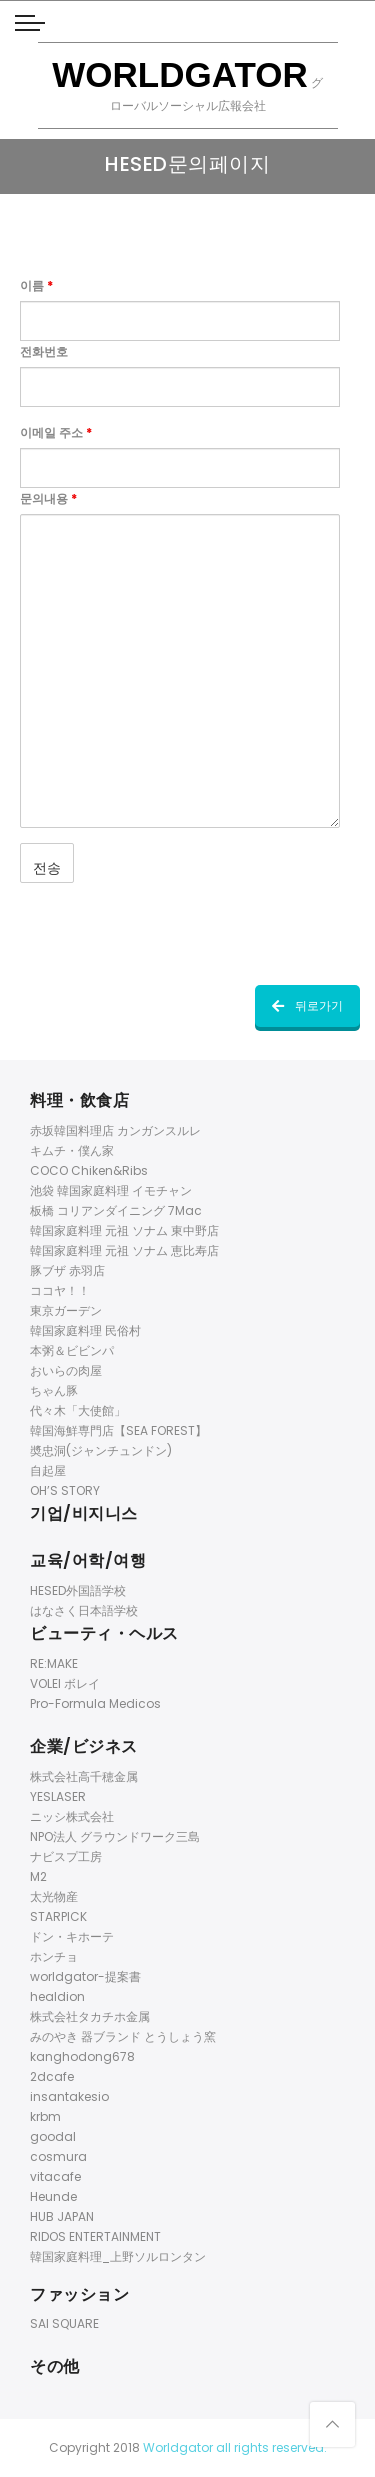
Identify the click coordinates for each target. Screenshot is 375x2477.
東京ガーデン (66, 1310)
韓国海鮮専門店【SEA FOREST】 (118, 1430)
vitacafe (55, 2176)
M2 (38, 1876)
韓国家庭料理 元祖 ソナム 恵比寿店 (124, 1250)
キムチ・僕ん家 (72, 1150)
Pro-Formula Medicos (95, 1703)
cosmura (58, 2156)
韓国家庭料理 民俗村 (85, 1330)
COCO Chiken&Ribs (89, 1170)
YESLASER (58, 1796)
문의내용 (48, 498)
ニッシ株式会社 (72, 1816)
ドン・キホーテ (72, 1936)
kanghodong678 (82, 2056)
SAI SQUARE (64, 2323)
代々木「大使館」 (78, 1410)
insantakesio (69, 2096)
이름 (36, 285)
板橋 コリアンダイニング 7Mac (116, 1210)
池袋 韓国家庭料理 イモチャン (111, 1190)
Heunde (53, 2196)
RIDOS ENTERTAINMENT (95, 2236)
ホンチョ (54, 1956)
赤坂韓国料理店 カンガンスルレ (115, 1130)
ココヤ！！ (60, 1290)
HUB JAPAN (62, 2216)
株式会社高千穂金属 (84, 1776)
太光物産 (54, 1896)
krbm (45, 2116)
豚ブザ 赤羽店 (67, 1270)
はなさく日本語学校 (84, 1610)
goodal (53, 2136)
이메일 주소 (56, 432)
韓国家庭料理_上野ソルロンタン (118, 2256)
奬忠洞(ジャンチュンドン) (101, 1450)
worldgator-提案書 (85, 1976)
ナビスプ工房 (66, 1856)
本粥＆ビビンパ (72, 1350)
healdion (57, 1996)
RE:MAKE (54, 1663)
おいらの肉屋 (66, 1370)
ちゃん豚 (54, 1390)
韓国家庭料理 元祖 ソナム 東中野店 (124, 1230)
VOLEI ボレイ (65, 1683)
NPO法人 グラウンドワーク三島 (115, 1836)
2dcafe (52, 2076)
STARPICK (58, 1916)
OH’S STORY (65, 1490)
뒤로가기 (307, 1005)
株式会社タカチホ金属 (90, 2016)
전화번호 (44, 351)
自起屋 (48, 1470)
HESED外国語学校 (78, 1590)
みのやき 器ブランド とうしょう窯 (123, 2036)
